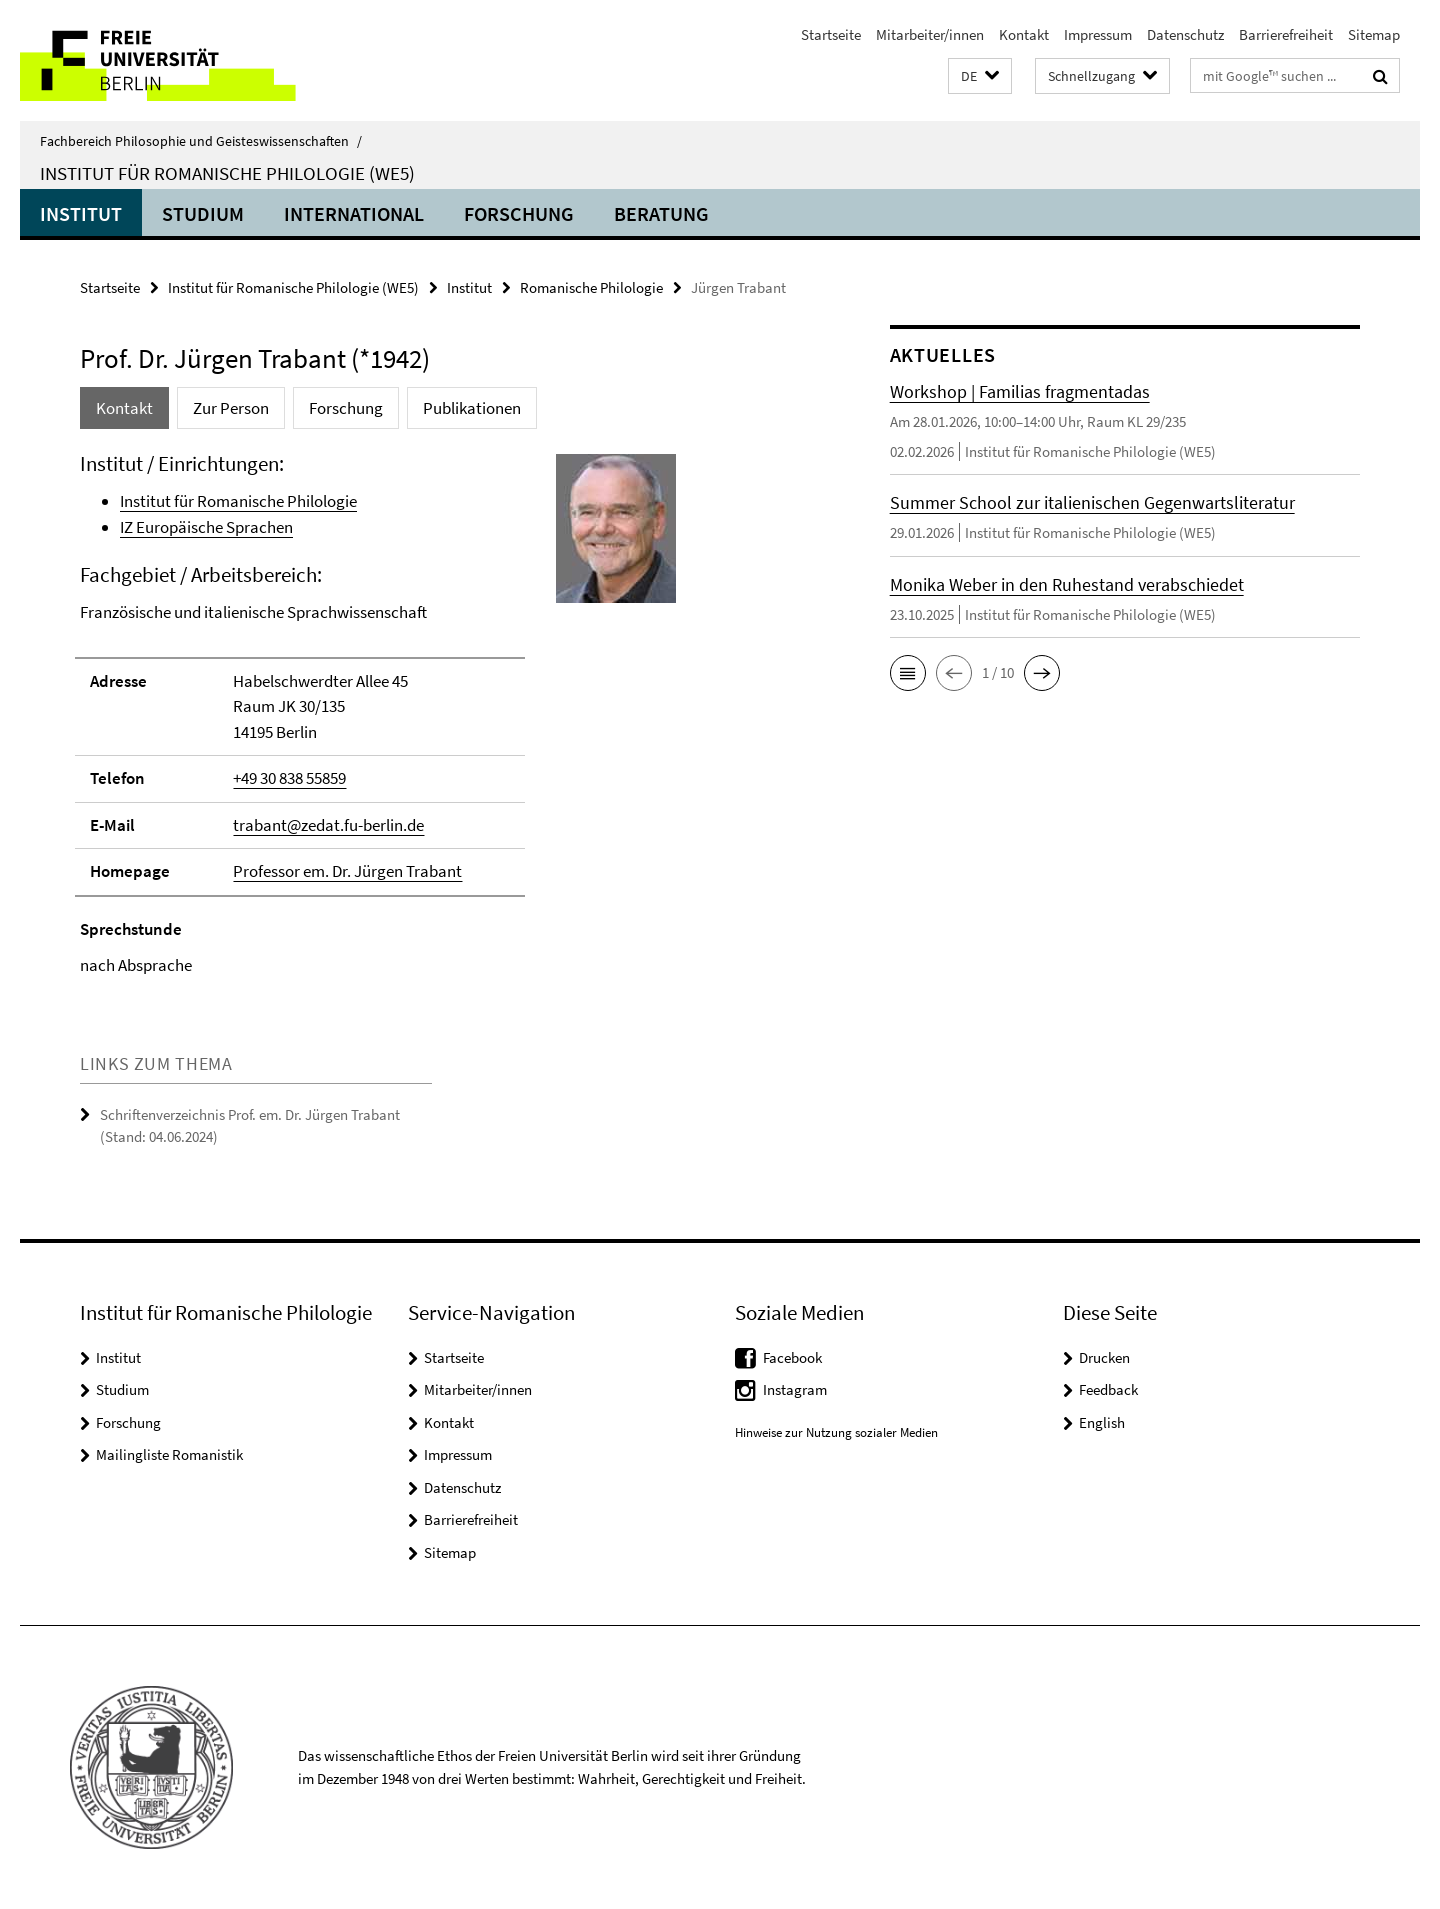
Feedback (1108, 1389)
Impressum (1098, 34)
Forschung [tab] (346, 408)
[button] (980, 76)
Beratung (661, 213)
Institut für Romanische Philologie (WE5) (227, 173)
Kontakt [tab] (124, 408)
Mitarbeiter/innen (930, 34)
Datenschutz (1185, 34)
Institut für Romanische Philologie (238, 501)
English (1102, 1422)
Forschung (519, 213)
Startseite (831, 34)
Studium (203, 213)
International (354, 213)
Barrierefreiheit (1286, 34)
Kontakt (1024, 34)
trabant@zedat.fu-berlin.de (328, 825)
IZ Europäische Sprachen (206, 527)
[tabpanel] (447, 714)
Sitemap (1374, 34)
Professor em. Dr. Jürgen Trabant (347, 871)
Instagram (795, 1389)
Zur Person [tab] (231, 408)
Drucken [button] (1104, 1357)
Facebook (792, 1357)
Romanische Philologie (591, 287)
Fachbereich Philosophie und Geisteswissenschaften (201, 141)
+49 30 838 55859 (289, 778)
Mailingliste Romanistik (169, 1454)
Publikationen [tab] (472, 408)
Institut (81, 213)
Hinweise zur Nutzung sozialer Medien (836, 1432)
